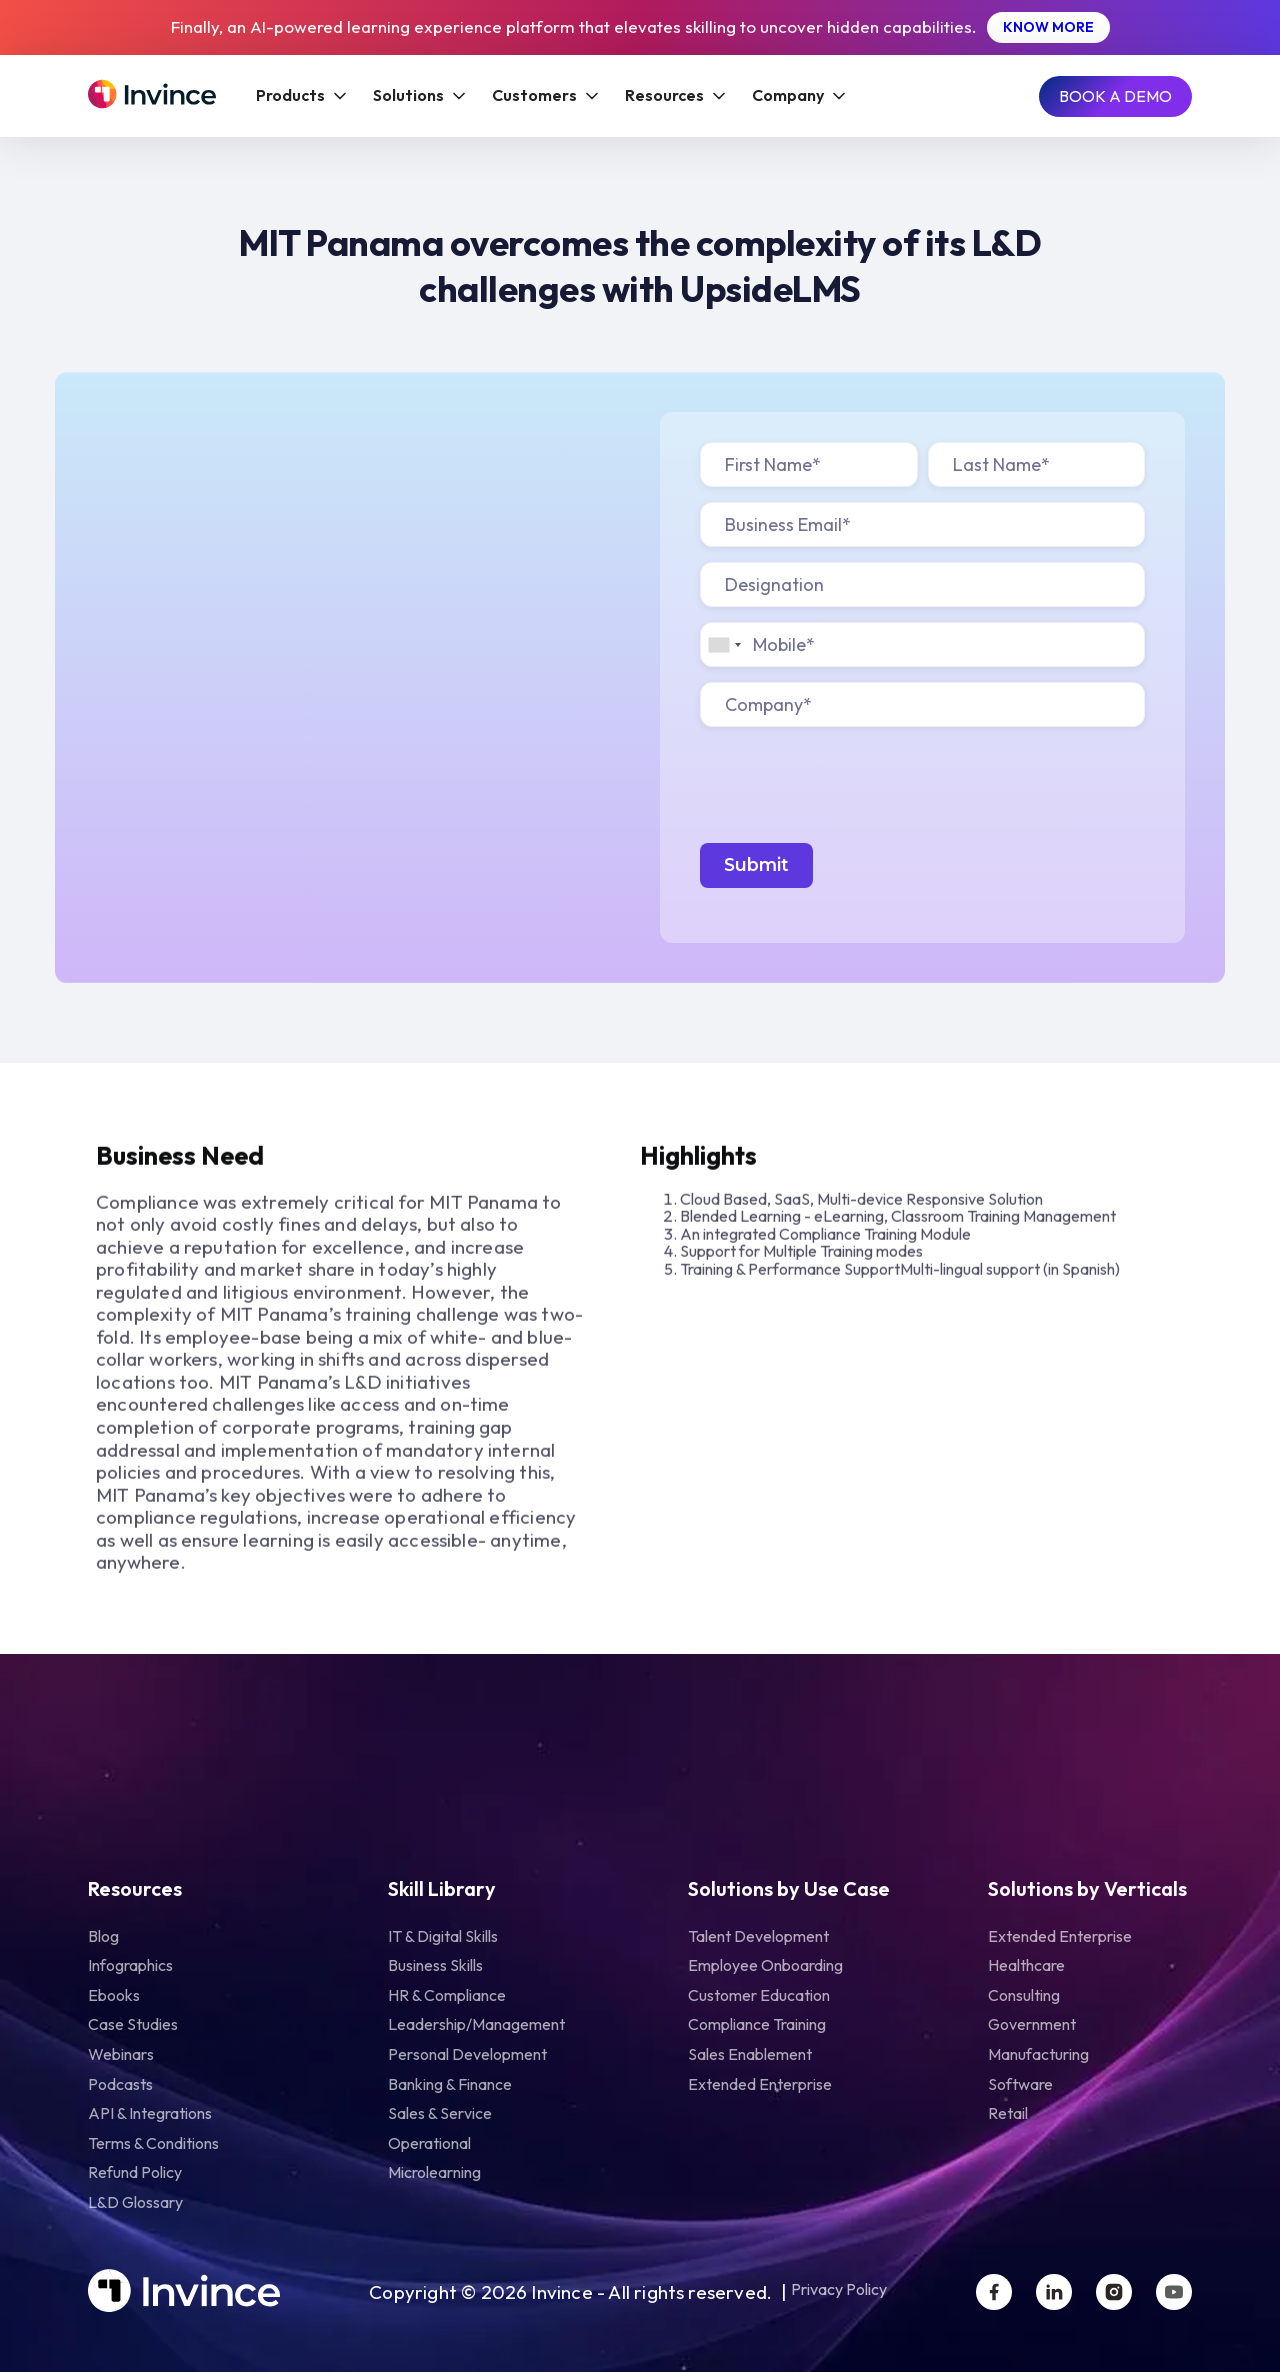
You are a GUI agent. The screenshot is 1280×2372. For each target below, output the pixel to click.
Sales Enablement (750, 2054)
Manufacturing (1038, 2054)
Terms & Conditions (153, 2143)
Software (1020, 2084)
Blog (103, 1936)
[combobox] (724, 644)
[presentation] (852, 781)
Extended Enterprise (760, 2084)
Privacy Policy (839, 2290)
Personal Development (467, 2054)
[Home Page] (152, 96)
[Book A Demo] (1115, 96)
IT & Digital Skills (443, 1936)
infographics (130, 1965)
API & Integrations (150, 2113)
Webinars (121, 2054)
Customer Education (759, 1995)
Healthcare (1026, 1965)
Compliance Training (757, 2024)
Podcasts (120, 2084)
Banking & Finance (450, 2084)
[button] (300, 96)
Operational (429, 2143)
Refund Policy (135, 2172)
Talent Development (758, 1936)
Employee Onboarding (765, 1965)
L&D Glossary (135, 2202)
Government (1032, 2024)
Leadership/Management (476, 2024)
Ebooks (114, 1995)
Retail (1008, 2113)
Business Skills (435, 1965)
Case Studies (133, 2024)
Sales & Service (440, 2113)
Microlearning (434, 2172)
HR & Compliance (447, 1995)
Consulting (1024, 1995)
